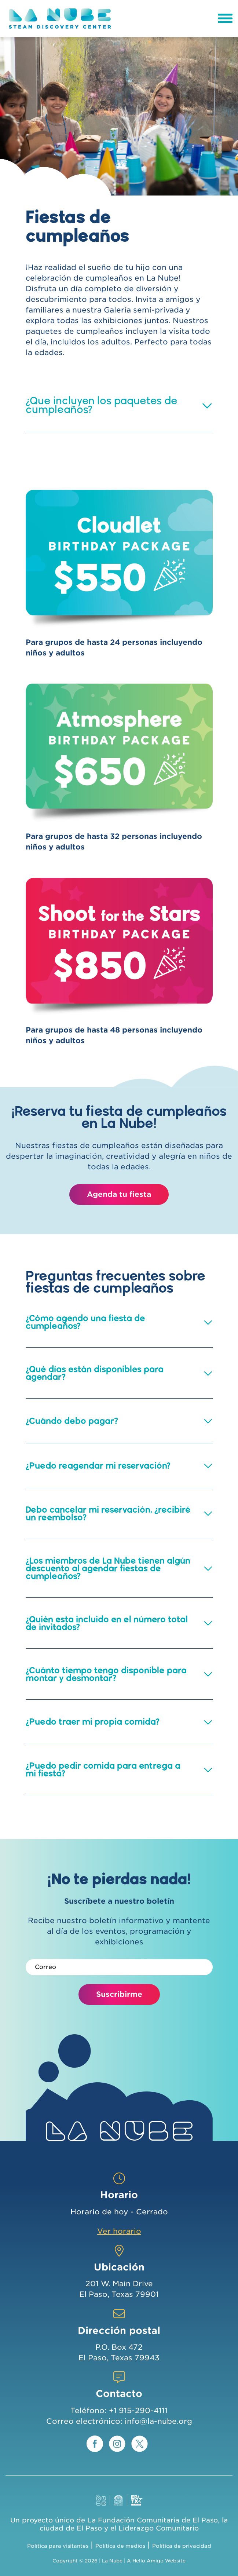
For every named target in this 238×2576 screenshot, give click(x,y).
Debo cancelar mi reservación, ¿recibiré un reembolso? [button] (108, 1513)
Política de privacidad (181, 2546)
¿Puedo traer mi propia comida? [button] (93, 1721)
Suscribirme (119, 1994)
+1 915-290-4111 (138, 2410)
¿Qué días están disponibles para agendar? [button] (95, 1373)
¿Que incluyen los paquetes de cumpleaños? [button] (101, 405)
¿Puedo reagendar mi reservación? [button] (98, 1465)
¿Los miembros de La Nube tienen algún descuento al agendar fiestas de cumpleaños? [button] (108, 1568)
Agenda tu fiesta (119, 1194)
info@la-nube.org (158, 2421)
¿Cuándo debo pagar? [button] (72, 1421)
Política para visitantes (57, 2546)
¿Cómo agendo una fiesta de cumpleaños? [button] (85, 1322)
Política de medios (120, 2546)
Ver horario (119, 2231)
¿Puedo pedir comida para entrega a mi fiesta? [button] (103, 1769)
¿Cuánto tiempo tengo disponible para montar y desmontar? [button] (106, 1674)
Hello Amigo (148, 2561)
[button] (207, 405)
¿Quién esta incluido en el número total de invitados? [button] (107, 1623)
